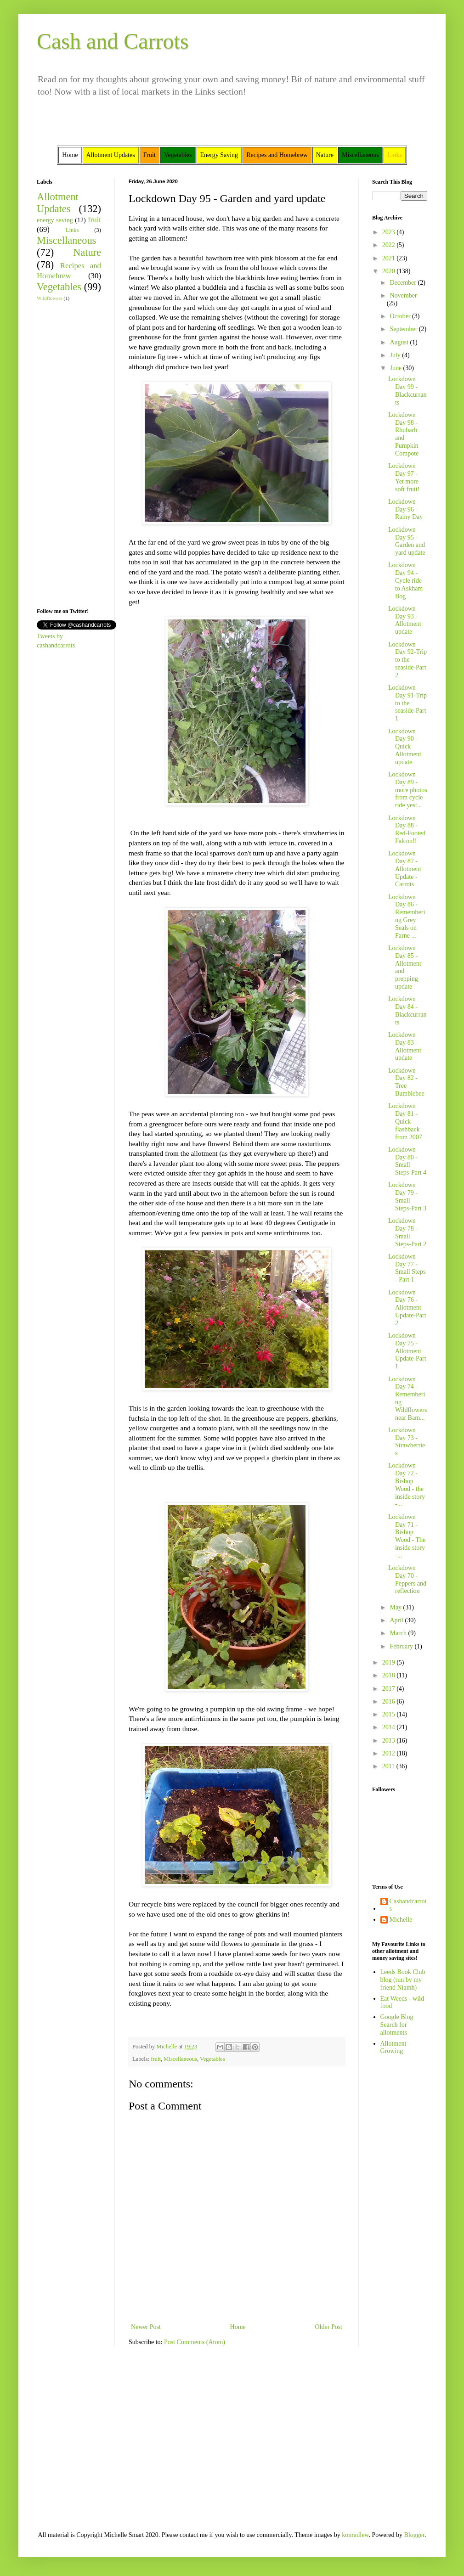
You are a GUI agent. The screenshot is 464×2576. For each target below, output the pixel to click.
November (403, 295)
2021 (389, 258)
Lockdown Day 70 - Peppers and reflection (407, 1579)
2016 (389, 1701)
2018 (389, 1675)
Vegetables (212, 2059)
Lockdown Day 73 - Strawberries (406, 1442)
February (402, 1646)
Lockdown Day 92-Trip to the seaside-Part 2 (407, 660)
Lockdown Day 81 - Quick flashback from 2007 (405, 1121)
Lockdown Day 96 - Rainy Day (405, 509)
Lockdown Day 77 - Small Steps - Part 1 (407, 1268)
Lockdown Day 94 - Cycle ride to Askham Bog (405, 580)
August (400, 342)
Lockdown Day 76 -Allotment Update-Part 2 (407, 1308)
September (404, 329)
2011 (389, 1766)
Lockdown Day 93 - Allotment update (404, 620)
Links (72, 230)
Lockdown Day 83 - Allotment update (404, 1046)
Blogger (414, 2534)
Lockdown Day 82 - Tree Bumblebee (406, 1082)
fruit (156, 2059)
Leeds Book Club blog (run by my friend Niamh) (402, 1980)
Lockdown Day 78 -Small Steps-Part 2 (407, 1232)
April (397, 1620)
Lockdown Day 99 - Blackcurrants (407, 390)
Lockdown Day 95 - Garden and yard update (406, 541)
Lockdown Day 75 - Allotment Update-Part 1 (407, 1351)
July (396, 355)
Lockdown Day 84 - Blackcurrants (407, 1010)
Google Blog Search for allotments (396, 2025)
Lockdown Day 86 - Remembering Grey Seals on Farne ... (406, 916)
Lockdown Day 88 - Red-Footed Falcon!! (406, 829)
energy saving (55, 220)
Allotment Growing (393, 2047)
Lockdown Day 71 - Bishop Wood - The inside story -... (406, 1536)
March (399, 1633)
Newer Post (146, 2326)
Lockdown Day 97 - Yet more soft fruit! (403, 477)
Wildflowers (49, 298)
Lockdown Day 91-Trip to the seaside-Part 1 (407, 703)
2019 (389, 1662)
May (396, 1607)
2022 (389, 245)
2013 (389, 1740)
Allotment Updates (58, 203)
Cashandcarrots (408, 1905)
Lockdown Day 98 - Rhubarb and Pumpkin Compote (403, 434)
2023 (389, 232)
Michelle (401, 1919)
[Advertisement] (64, 453)
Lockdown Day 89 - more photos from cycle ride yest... (407, 790)
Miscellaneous (180, 2059)
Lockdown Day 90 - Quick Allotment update (404, 746)
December (404, 282)
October (401, 316)
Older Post (329, 2326)
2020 (389, 271)
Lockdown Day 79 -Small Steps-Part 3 (407, 1196)
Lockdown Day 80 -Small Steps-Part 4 (407, 1161)
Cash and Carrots (113, 41)
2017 (389, 1688)
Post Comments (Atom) (194, 2342)
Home (238, 2326)
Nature (87, 252)
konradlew (355, 2534)
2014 (389, 1727)
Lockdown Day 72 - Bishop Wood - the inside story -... (406, 1484)
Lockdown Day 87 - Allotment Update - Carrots (404, 869)
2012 (389, 1753)
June (396, 368)
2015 (389, 1714)
